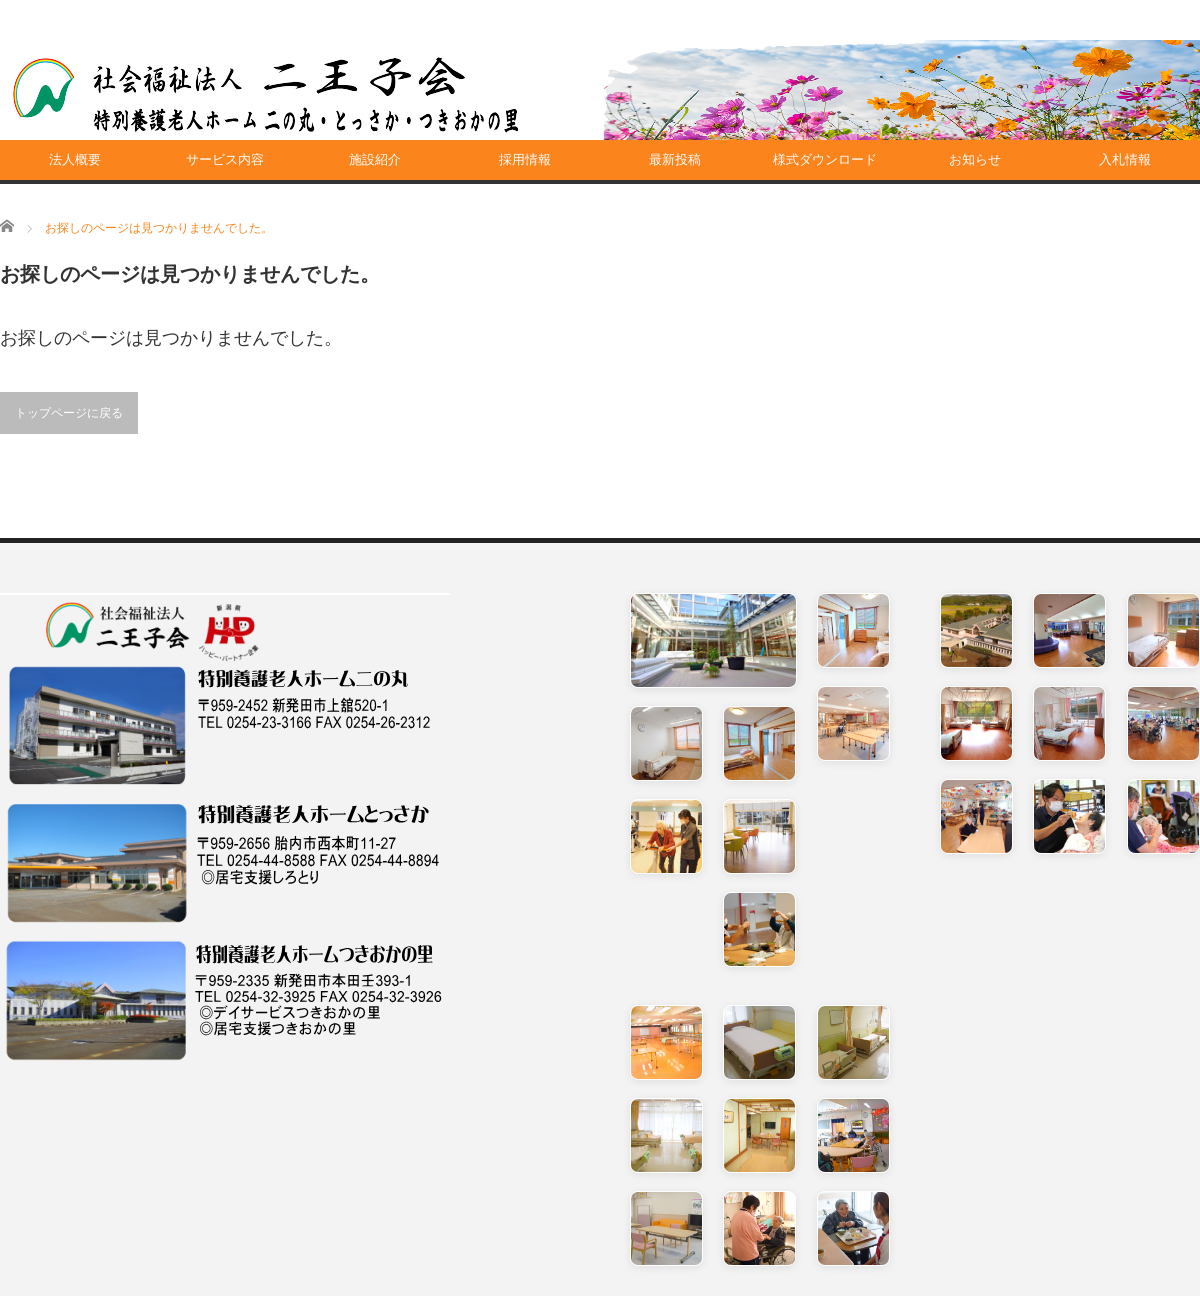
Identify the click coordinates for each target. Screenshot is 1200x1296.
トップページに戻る (69, 413)
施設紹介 (375, 159)
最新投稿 (675, 159)
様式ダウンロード (825, 159)
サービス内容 (225, 159)
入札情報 (1125, 159)
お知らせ (975, 159)
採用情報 (525, 159)
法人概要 (75, 159)
